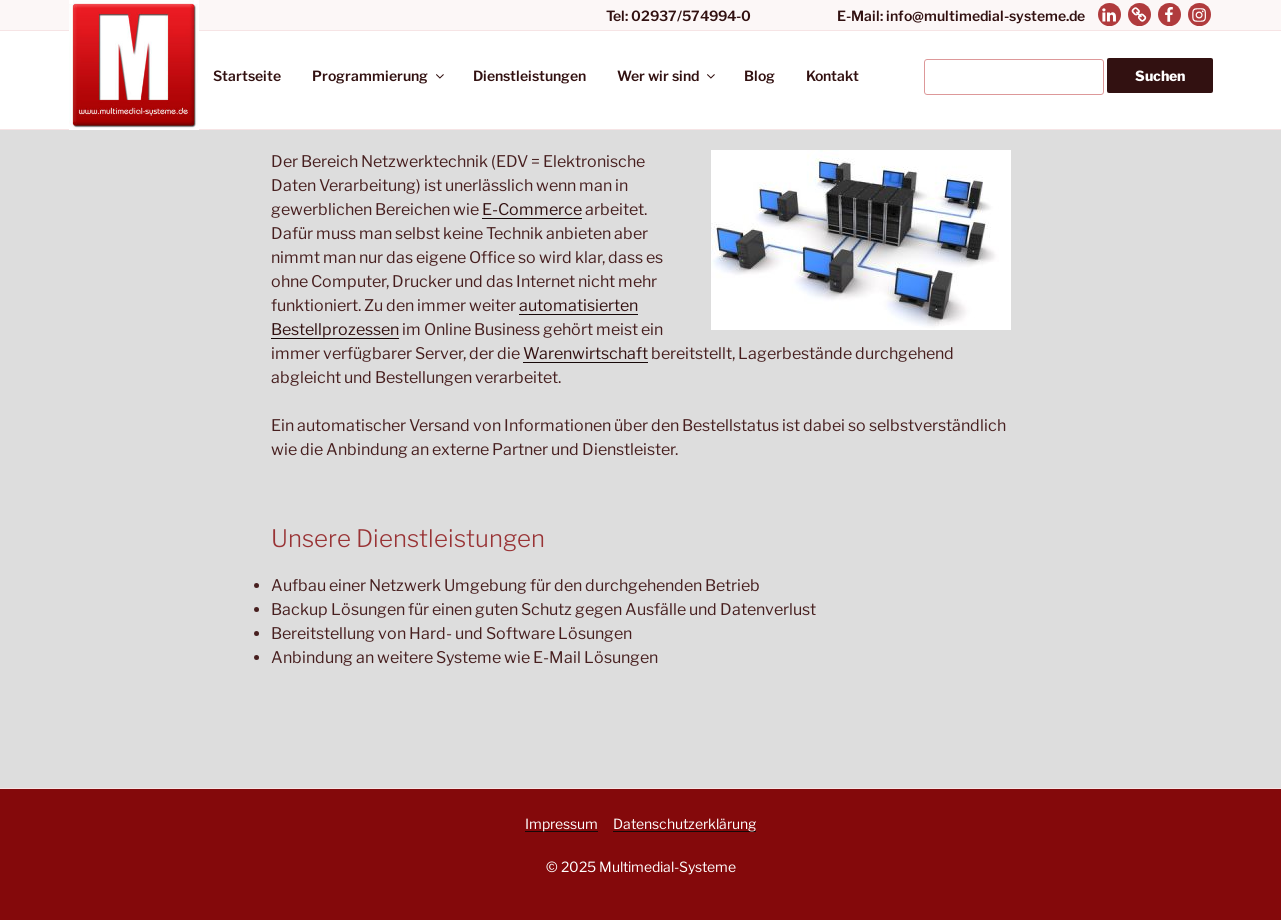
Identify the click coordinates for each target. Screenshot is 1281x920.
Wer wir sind (667, 75)
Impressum (561, 823)
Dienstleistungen (529, 75)
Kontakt (832, 75)
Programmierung (379, 75)
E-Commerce (532, 209)
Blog (759, 75)
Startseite (247, 75)
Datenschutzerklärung (684, 823)
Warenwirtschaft (585, 353)
